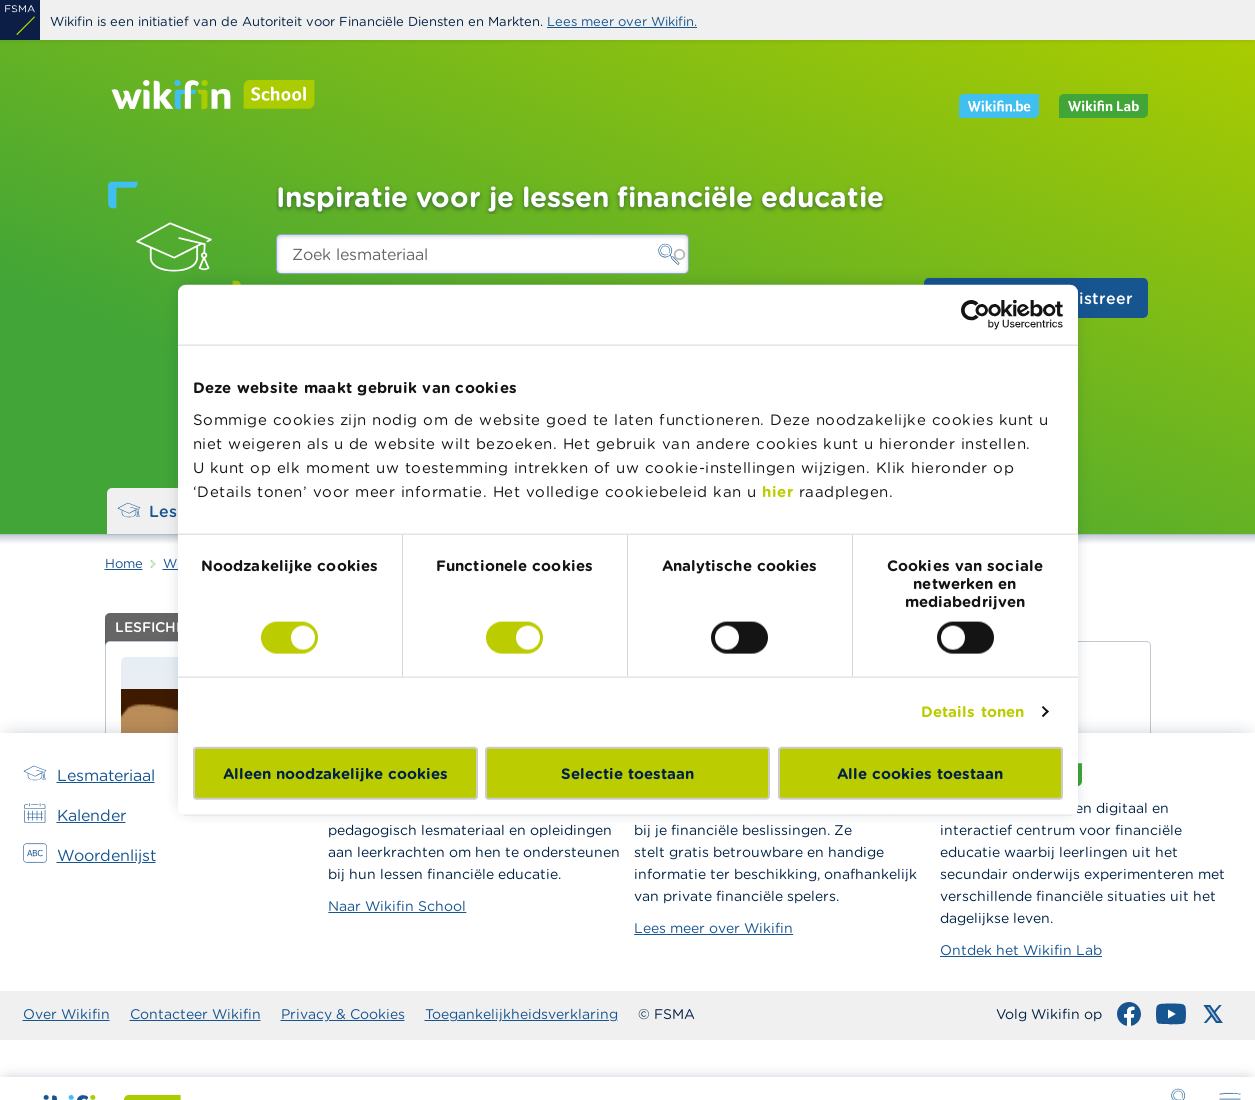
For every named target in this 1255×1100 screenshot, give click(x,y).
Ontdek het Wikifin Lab (1021, 950)
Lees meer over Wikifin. (622, 21)
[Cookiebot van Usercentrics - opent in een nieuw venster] (975, 315)
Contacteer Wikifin (195, 1014)
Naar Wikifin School (397, 906)
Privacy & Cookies (343, 1014)
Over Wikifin (66, 1014)
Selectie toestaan (627, 772)
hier (777, 490)
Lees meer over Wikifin (713, 928)
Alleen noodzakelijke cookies (335, 772)
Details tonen (972, 711)
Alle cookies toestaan (920, 772)
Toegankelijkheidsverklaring (521, 1014)
